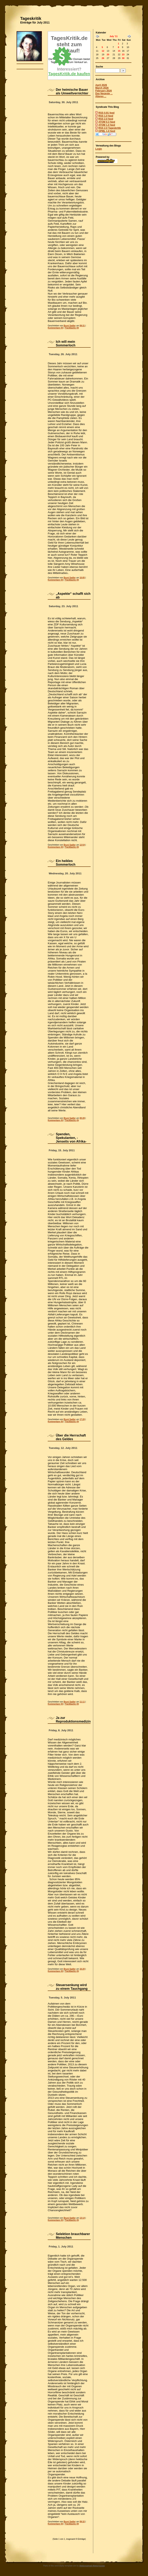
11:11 (82, 1702)
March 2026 (101, 88)
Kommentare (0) (55, 328)
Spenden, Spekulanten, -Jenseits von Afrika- (71, 1137)
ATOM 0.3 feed (106, 122)
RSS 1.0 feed (105, 115)
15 (119, 51)
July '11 (114, 36)
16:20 (82, 1969)
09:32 (82, 2521)
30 (123, 58)
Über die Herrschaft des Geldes (71, 1437)
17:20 (82, 1419)
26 (103, 58)
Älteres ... (100, 96)
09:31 (82, 326)
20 (108, 54)
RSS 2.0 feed (105, 118)
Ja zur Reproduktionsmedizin (73, 1719)
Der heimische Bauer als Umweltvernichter (72, 91)
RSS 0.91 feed (106, 112)
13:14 (82, 2218)
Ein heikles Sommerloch (65, 862)
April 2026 (101, 85)
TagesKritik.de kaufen (69, 74)
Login (98, 148)
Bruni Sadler (70, 326)
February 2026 (103, 90)
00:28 (82, 1118)
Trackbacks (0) (72, 328)
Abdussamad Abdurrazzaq (92, 2566)
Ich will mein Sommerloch (65, 343)
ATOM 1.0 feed (106, 125)
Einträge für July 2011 (35, 22)
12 (103, 51)
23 (123, 54)
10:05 (82, 578)
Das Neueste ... (103, 93)
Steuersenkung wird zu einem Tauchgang (72, 1986)
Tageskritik (30, 18)
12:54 (82, 845)
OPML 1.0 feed (106, 131)
